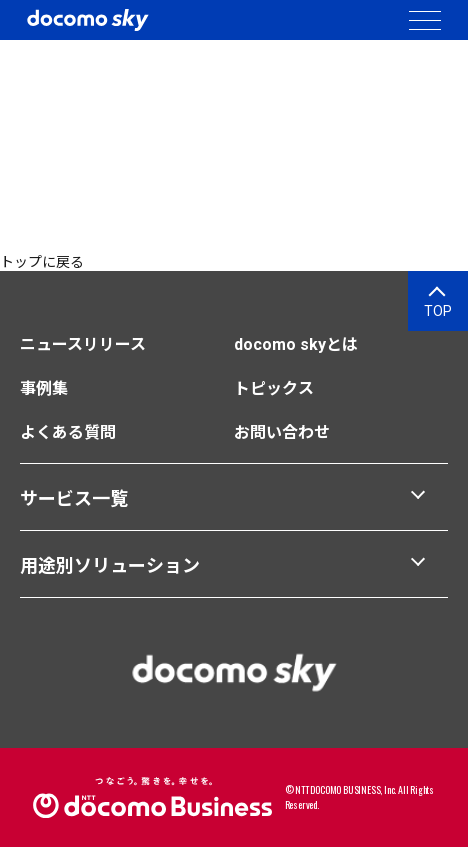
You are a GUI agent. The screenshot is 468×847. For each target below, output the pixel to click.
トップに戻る (42, 262)
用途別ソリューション (110, 565)
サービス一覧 (74, 498)
